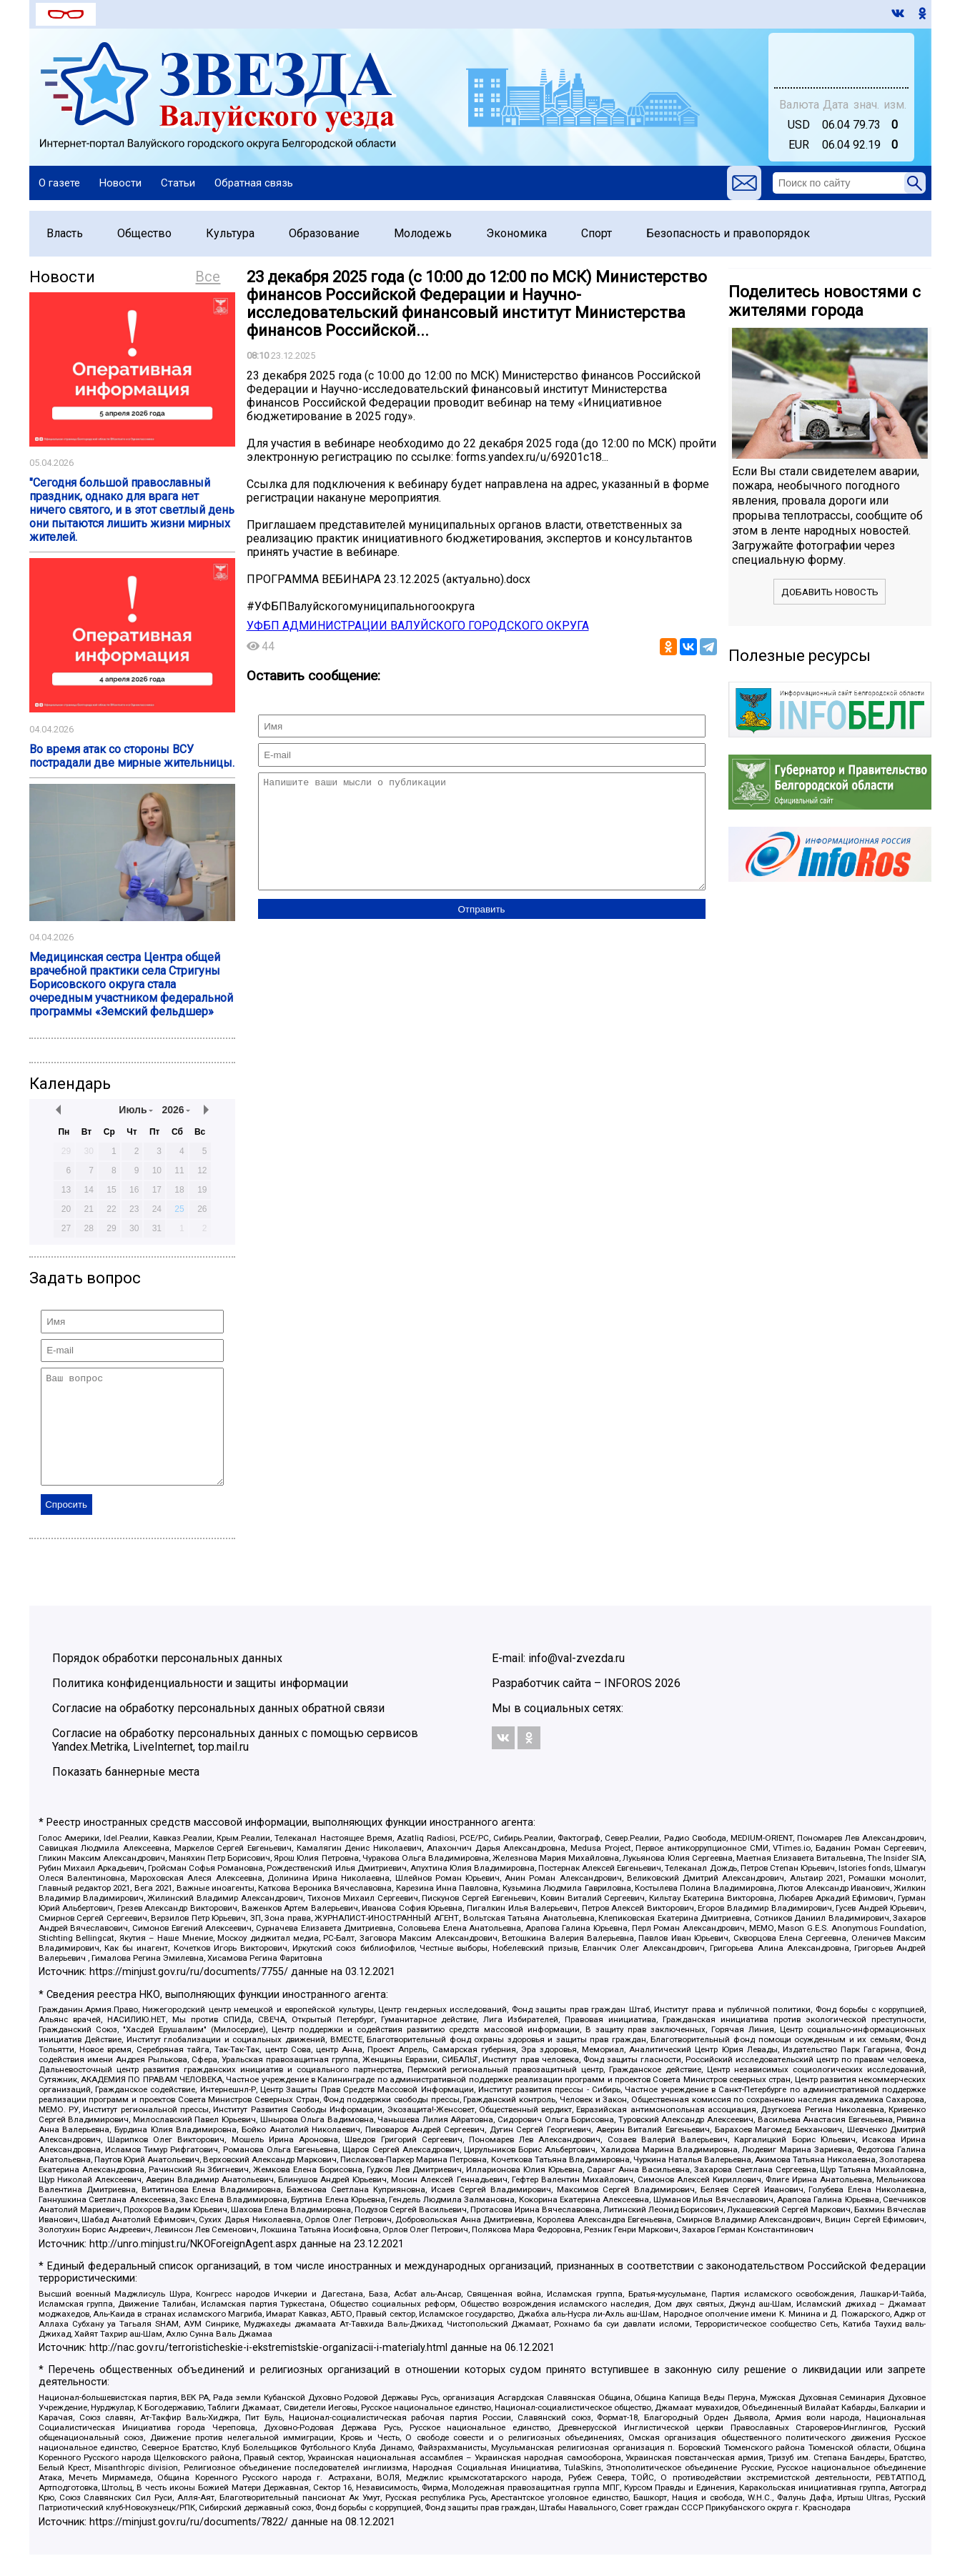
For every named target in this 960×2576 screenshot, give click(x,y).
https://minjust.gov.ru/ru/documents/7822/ (188, 2543)
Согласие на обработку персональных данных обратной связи (218, 1729)
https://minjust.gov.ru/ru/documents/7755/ (188, 1993)
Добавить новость (830, 592)
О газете (59, 182)
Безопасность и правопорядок (728, 233)
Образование (324, 233)
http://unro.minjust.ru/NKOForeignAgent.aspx (193, 2265)
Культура (230, 233)
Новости (120, 182)
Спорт (596, 233)
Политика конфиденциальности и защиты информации (200, 1704)
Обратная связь (253, 182)
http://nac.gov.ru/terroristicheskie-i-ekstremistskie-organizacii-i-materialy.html (268, 2369)
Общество (144, 233)
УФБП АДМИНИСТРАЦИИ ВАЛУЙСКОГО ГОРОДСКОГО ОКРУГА (418, 625)
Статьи (178, 182)
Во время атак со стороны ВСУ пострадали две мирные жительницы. (131, 756)
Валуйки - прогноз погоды (841, 54)
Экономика (516, 233)
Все (207, 276)
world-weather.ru (841, 66)
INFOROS (628, 1704)
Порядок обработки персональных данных (167, 1679)
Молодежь (423, 233)
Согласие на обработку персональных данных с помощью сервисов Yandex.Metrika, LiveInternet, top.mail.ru (235, 1761)
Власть (64, 233)
